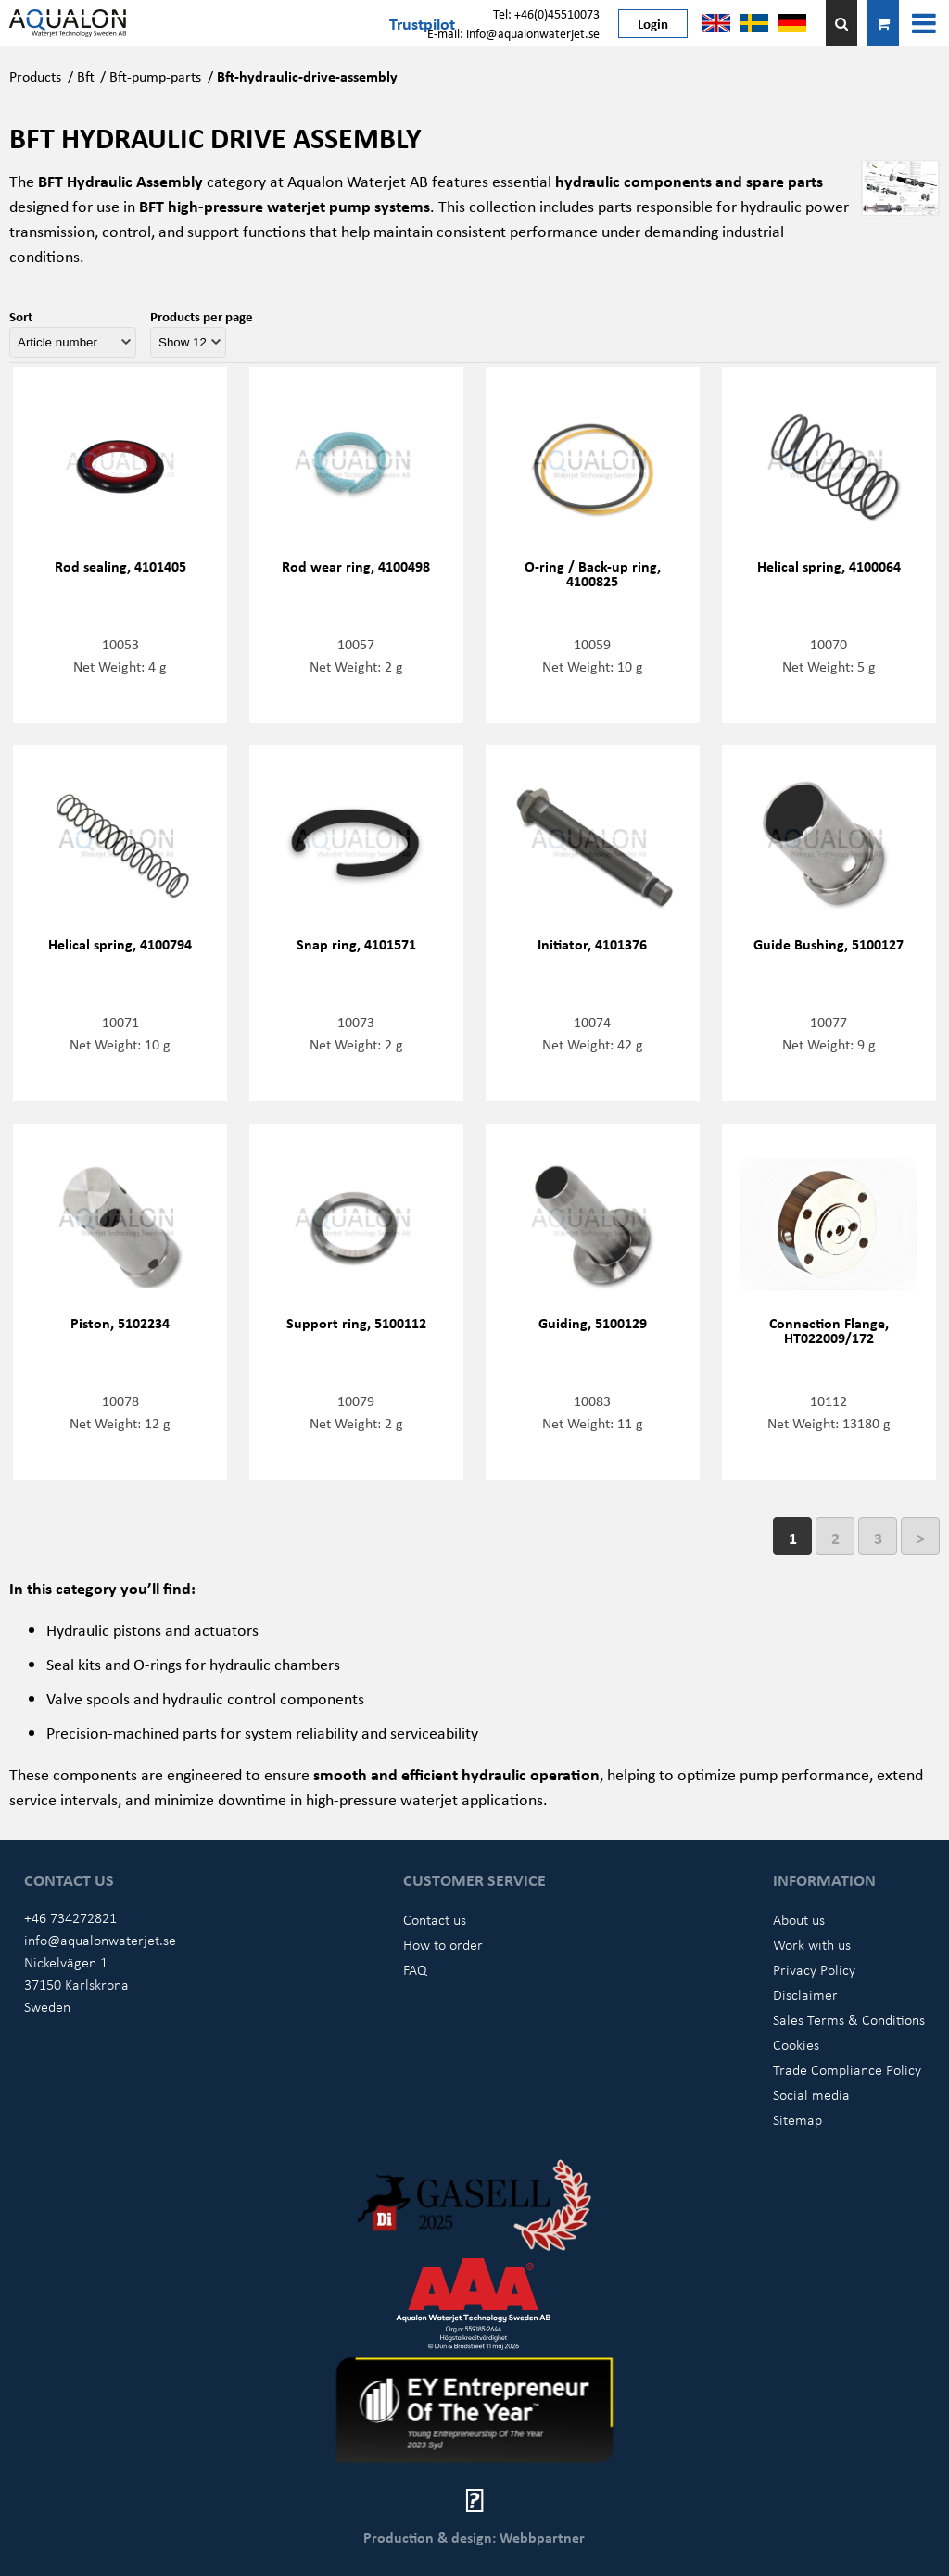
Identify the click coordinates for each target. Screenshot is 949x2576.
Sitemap (797, 2119)
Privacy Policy (814, 1969)
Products (35, 76)
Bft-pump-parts (155, 76)
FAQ (415, 1969)
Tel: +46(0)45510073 (546, 13)
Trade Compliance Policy (847, 2069)
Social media (811, 2094)
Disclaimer (805, 1994)
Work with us (812, 1944)
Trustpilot (422, 23)
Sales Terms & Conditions (849, 2019)
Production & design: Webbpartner (474, 2537)
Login (653, 23)
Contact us (434, 1919)
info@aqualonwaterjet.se (100, 1939)
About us (799, 1919)
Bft (86, 76)
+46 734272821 (70, 1917)
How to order (443, 1944)
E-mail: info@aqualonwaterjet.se (513, 33)
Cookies (796, 2044)
